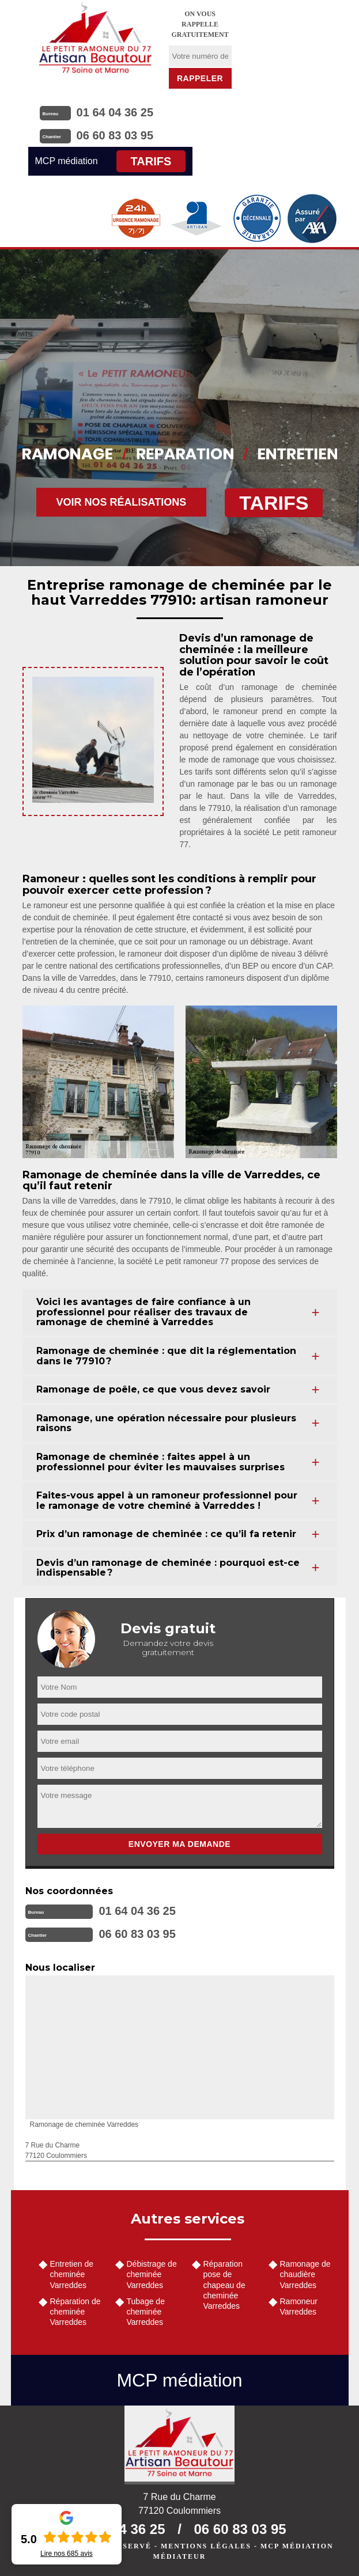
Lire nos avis (66, 2554)
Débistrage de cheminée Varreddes (152, 2274)
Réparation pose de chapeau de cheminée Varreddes (224, 2285)
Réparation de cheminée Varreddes (75, 2312)
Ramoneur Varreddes (299, 2306)
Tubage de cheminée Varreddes (146, 2312)
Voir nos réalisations (121, 502)
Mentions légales (206, 2546)
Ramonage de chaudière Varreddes (305, 2274)
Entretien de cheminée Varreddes (72, 2274)
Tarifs (151, 161)
